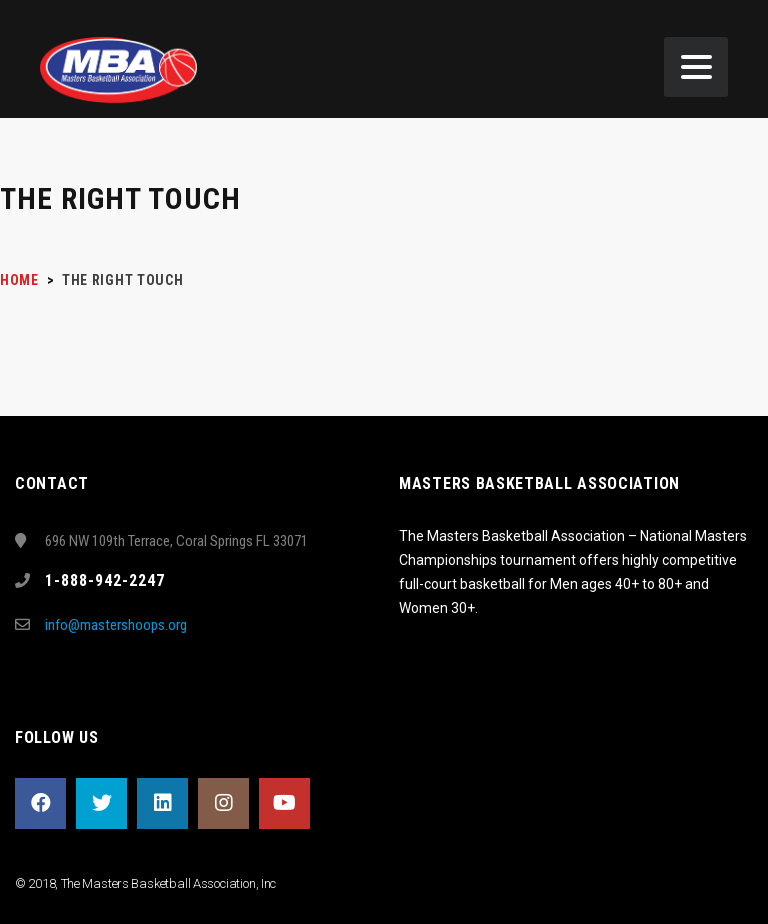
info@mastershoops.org (116, 625)
